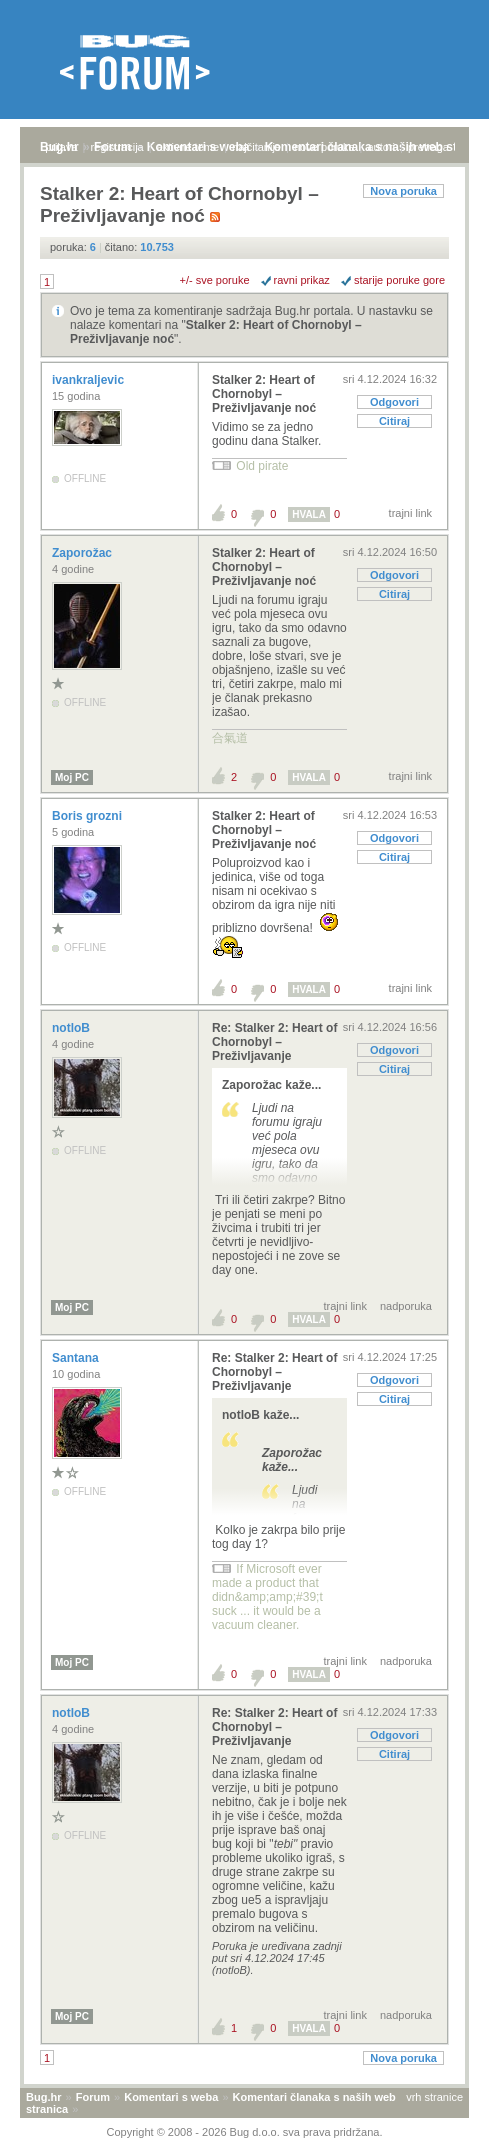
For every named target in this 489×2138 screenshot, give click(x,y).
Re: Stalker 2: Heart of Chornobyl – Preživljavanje (274, 1042)
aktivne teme (188, 147)
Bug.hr (43, 2097)
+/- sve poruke (215, 280)
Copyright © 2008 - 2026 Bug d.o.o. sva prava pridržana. (245, 2132)
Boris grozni (88, 816)
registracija (117, 147)
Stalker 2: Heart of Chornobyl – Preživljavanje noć (264, 394)
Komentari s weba (171, 2097)
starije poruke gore (399, 280)
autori (382, 147)
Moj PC (72, 777)
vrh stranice (434, 2097)
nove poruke (324, 147)
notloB (72, 1028)
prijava (61, 147)
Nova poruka (403, 191)
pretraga (428, 147)
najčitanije (256, 147)
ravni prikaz (302, 280)
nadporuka (406, 1306)
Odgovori (394, 402)
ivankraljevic (89, 380)
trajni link (410, 513)
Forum (93, 2097)
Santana (77, 1358)
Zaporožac (83, 553)
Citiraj (394, 421)
